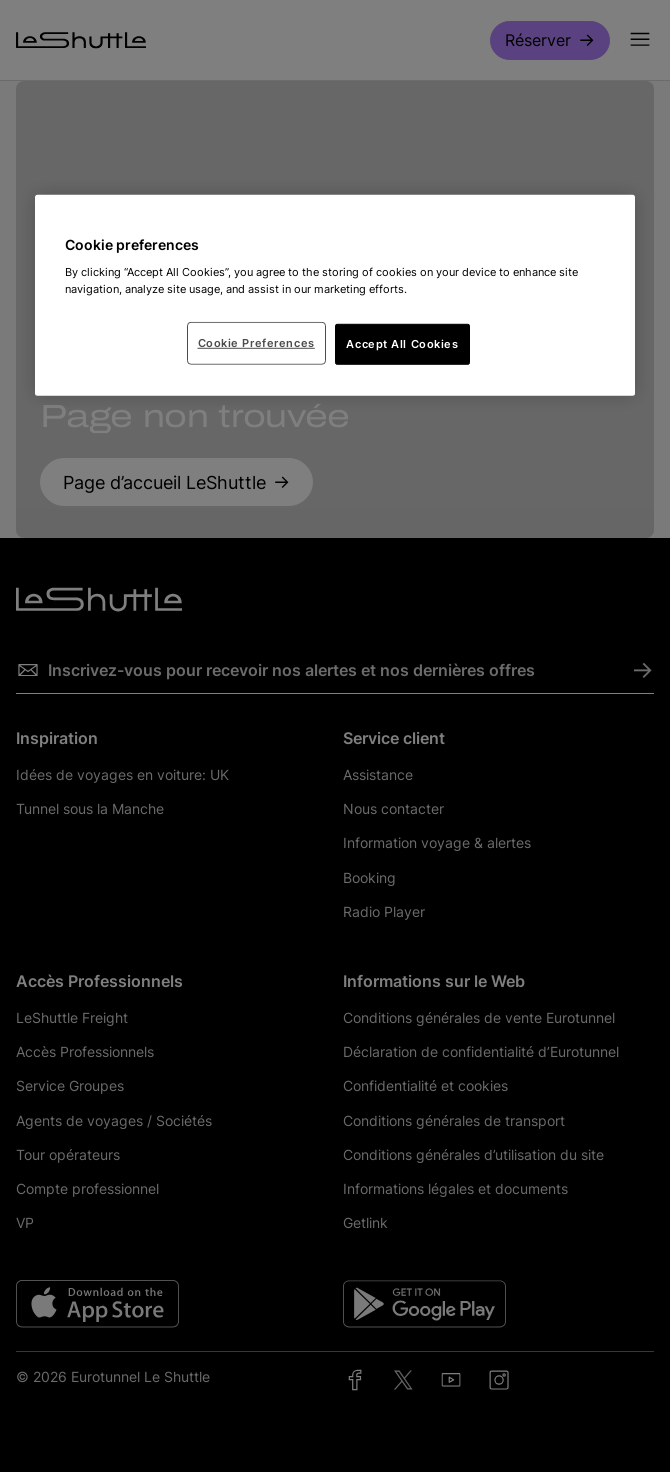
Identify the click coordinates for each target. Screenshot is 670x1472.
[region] (335, 296)
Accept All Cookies (402, 343)
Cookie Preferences (256, 342)
